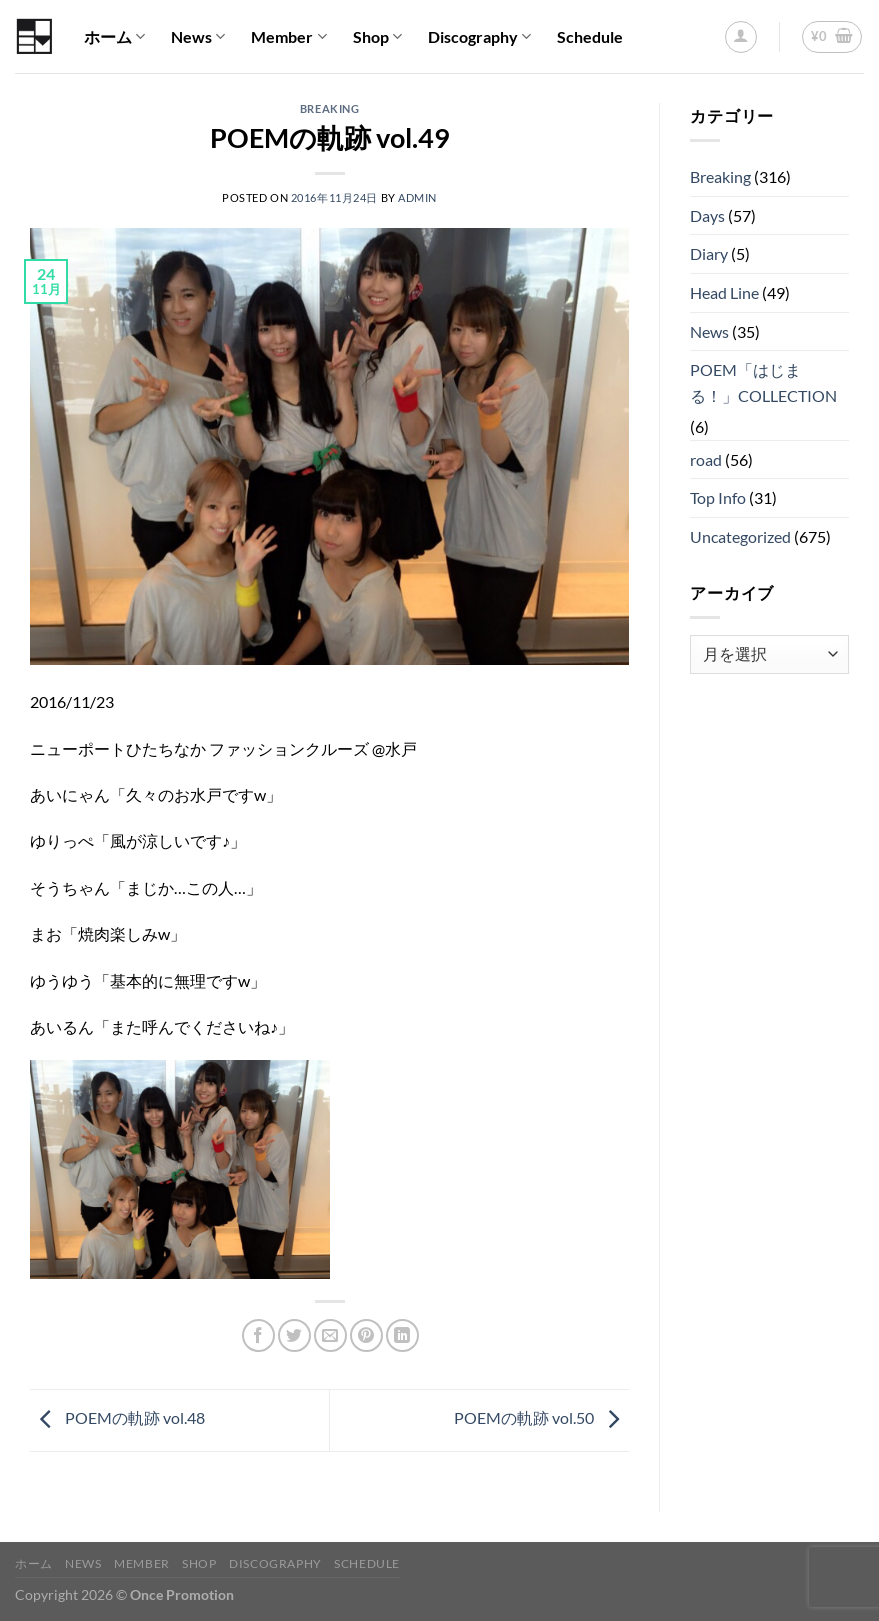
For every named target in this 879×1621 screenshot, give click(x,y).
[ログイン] (741, 37)
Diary (709, 253)
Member (288, 37)
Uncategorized (740, 536)
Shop (377, 37)
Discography (479, 37)
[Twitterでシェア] (294, 1335)
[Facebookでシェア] (258, 1335)
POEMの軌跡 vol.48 (117, 1418)
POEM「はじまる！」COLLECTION (763, 382)
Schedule (590, 36)
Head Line (724, 292)
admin (417, 197)
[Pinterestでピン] (366, 1335)
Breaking (329, 108)
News (198, 37)
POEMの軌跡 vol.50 (541, 1418)
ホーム (114, 37)
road (706, 459)
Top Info (718, 497)
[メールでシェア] (330, 1335)
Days (707, 215)
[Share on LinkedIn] (402, 1335)
